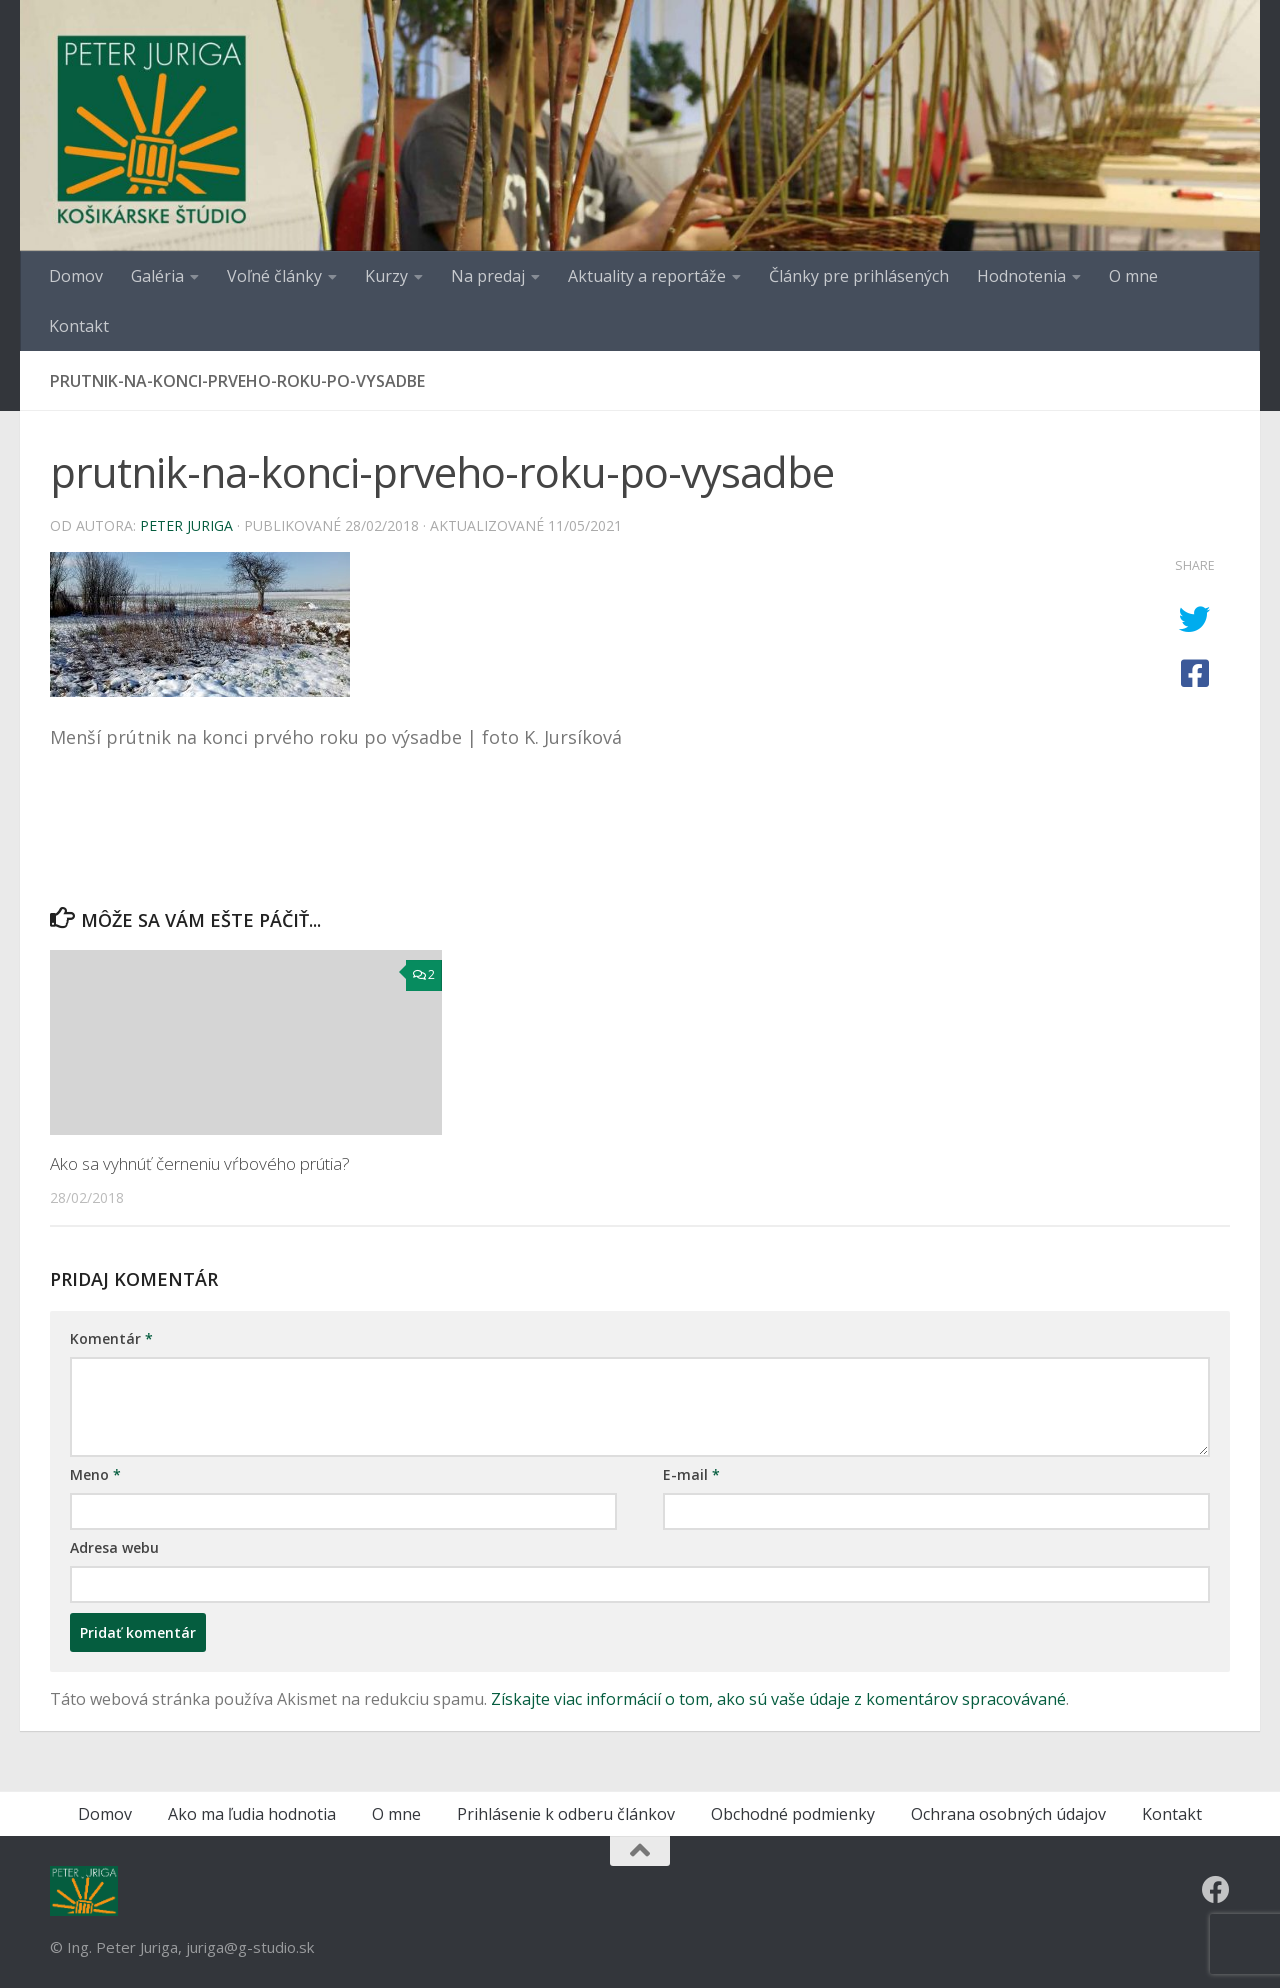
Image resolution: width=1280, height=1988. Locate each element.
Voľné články (274, 276)
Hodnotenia (1021, 276)
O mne (1133, 276)
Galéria (157, 276)
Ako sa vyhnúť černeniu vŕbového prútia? (200, 1163)
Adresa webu (114, 1547)
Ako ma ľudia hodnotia (252, 1814)
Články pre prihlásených (859, 276)
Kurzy (386, 276)
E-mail (691, 1474)
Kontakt (79, 326)
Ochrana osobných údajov (1008, 1814)
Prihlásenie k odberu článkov (566, 1814)
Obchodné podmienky (793, 1814)
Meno (95, 1474)
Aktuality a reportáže (647, 276)
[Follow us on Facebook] (1216, 1890)
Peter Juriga (186, 525)
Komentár (111, 1338)
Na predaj (488, 276)
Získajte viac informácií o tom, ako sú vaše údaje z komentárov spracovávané (778, 1699)
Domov (76, 276)
